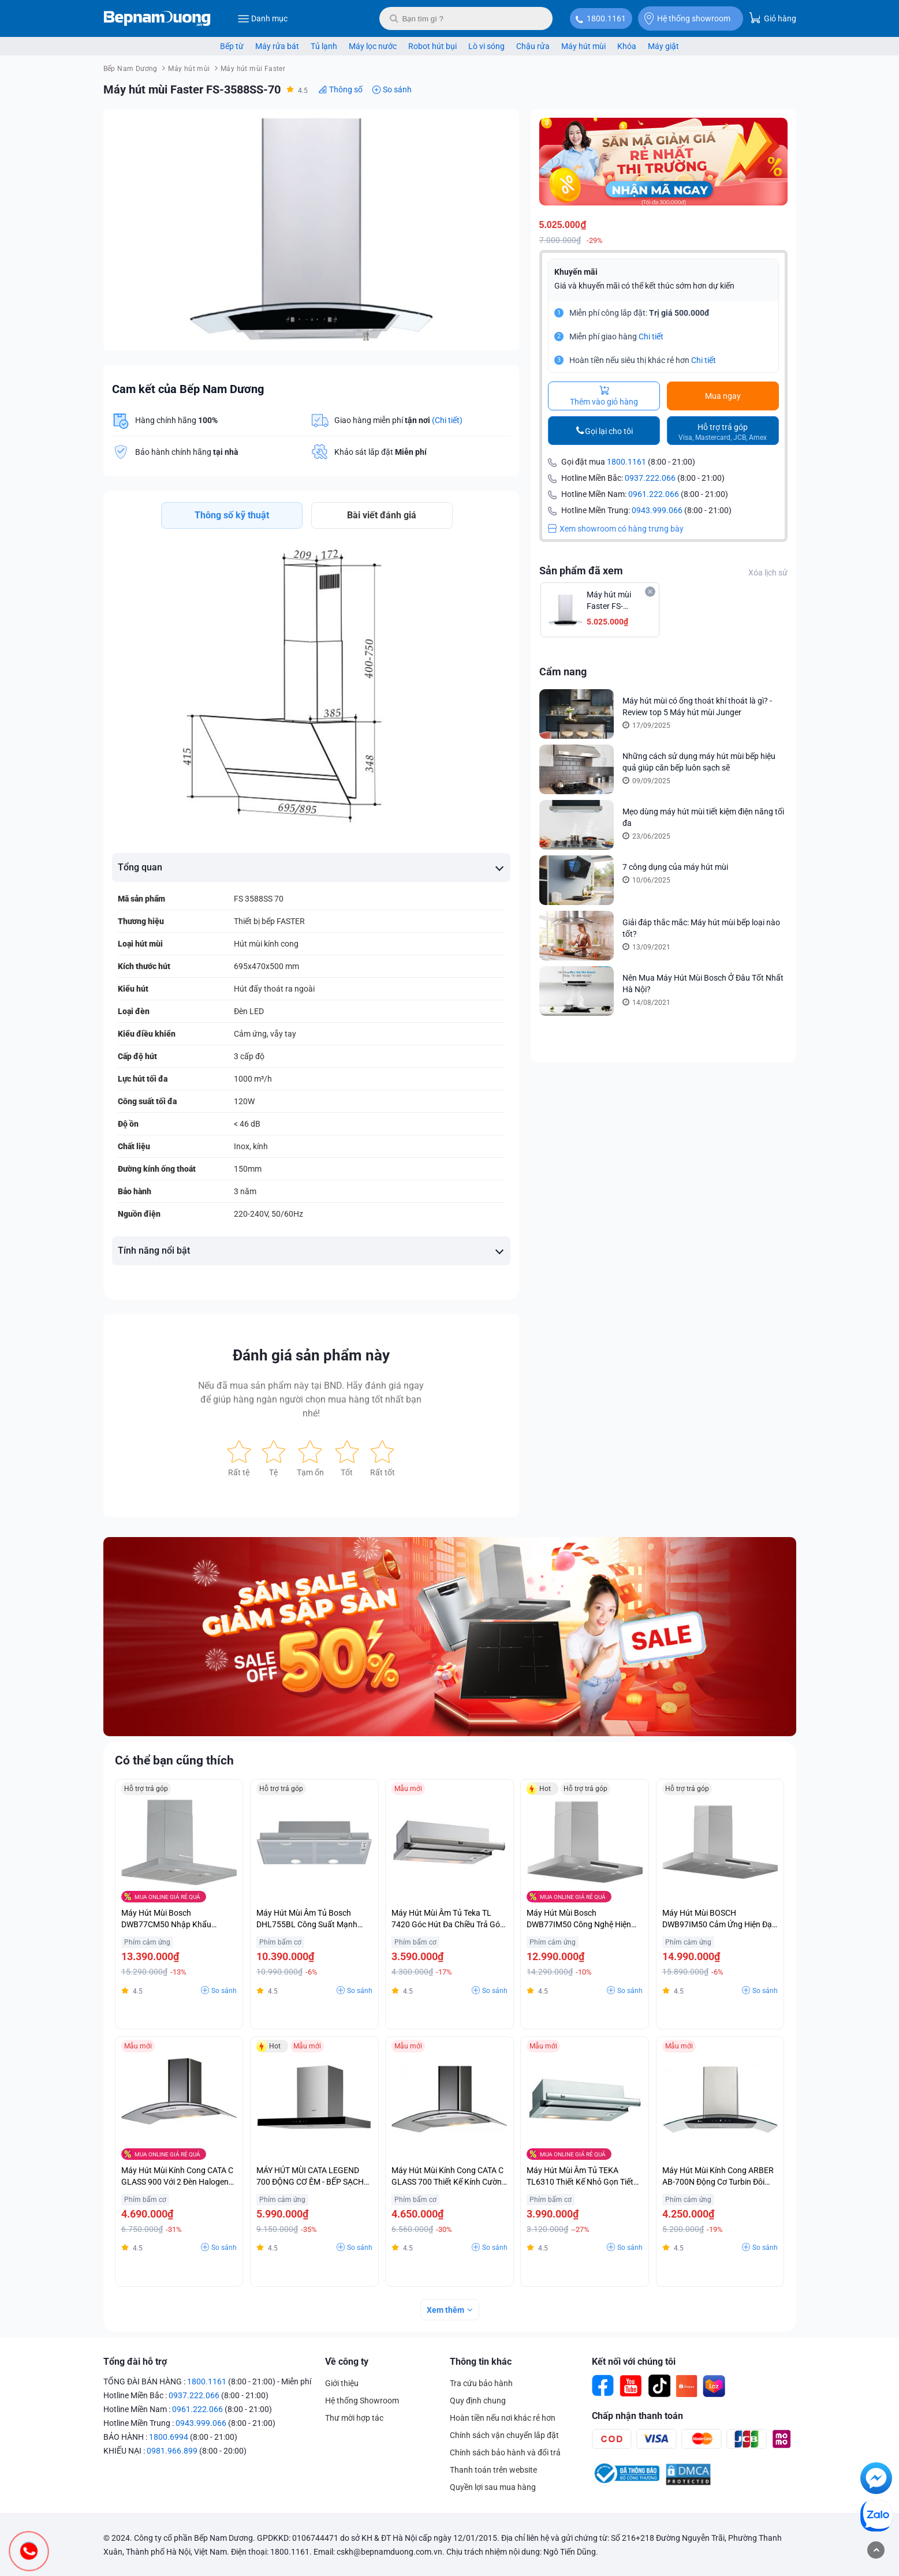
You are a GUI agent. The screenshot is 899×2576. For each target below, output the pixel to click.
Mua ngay (723, 396)
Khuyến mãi (576, 271)
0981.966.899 (172, 2450)
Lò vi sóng (486, 46)
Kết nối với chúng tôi (634, 2361)
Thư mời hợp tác (354, 2417)
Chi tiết (651, 336)
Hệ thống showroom (687, 18)
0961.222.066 (653, 494)
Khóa (626, 46)
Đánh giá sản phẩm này (311, 1355)
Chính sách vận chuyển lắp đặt (504, 2435)
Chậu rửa (533, 46)
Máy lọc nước (373, 46)
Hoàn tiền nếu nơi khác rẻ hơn (502, 2417)
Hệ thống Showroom (362, 2400)
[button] (500, 128)
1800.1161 (606, 18)
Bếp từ (232, 46)
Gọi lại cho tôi (609, 431)
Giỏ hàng (772, 17)
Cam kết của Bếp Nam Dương (188, 389)
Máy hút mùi (583, 46)
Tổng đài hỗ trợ (135, 2361)
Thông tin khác (481, 2361)
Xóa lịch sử (768, 572)
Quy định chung (478, 2400)
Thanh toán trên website (493, 2469)
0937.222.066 (650, 478)
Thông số (346, 89)
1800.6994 (168, 2437)
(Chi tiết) (447, 420)
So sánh (397, 89)
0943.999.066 (657, 510)
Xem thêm (445, 2310)
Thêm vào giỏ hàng (604, 396)
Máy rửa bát (277, 46)
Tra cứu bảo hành (481, 2383)
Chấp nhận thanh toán (637, 2415)
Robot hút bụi (432, 46)
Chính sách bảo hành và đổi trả (505, 2452)
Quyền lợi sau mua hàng (493, 2487)
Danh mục (262, 18)
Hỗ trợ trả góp (722, 432)
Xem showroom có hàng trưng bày (616, 528)
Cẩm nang (563, 672)
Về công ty (346, 2361)
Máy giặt (663, 46)
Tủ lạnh (324, 46)
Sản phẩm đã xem (581, 570)
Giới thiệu (342, 2383)
